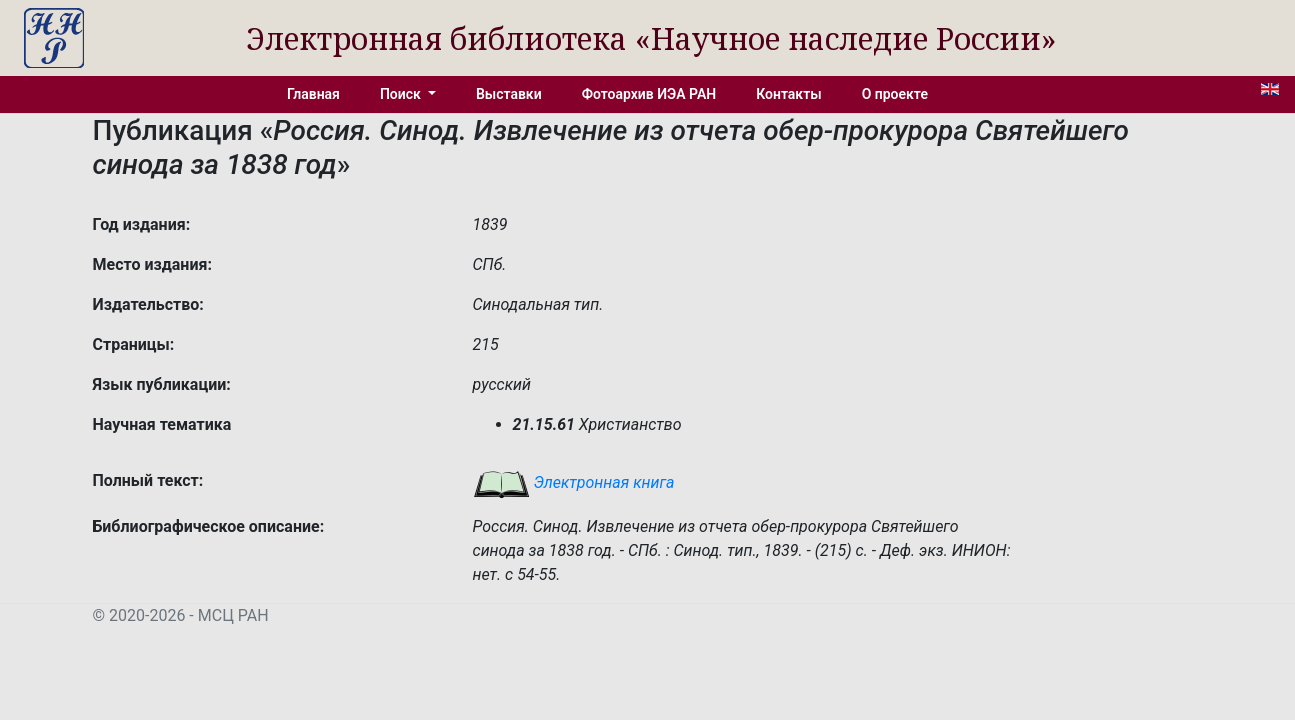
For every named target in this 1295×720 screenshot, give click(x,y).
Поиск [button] (402, 94)
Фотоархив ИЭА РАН (649, 94)
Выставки (509, 94)
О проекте (895, 94)
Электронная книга (574, 482)
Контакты (788, 94)
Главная (313, 94)
